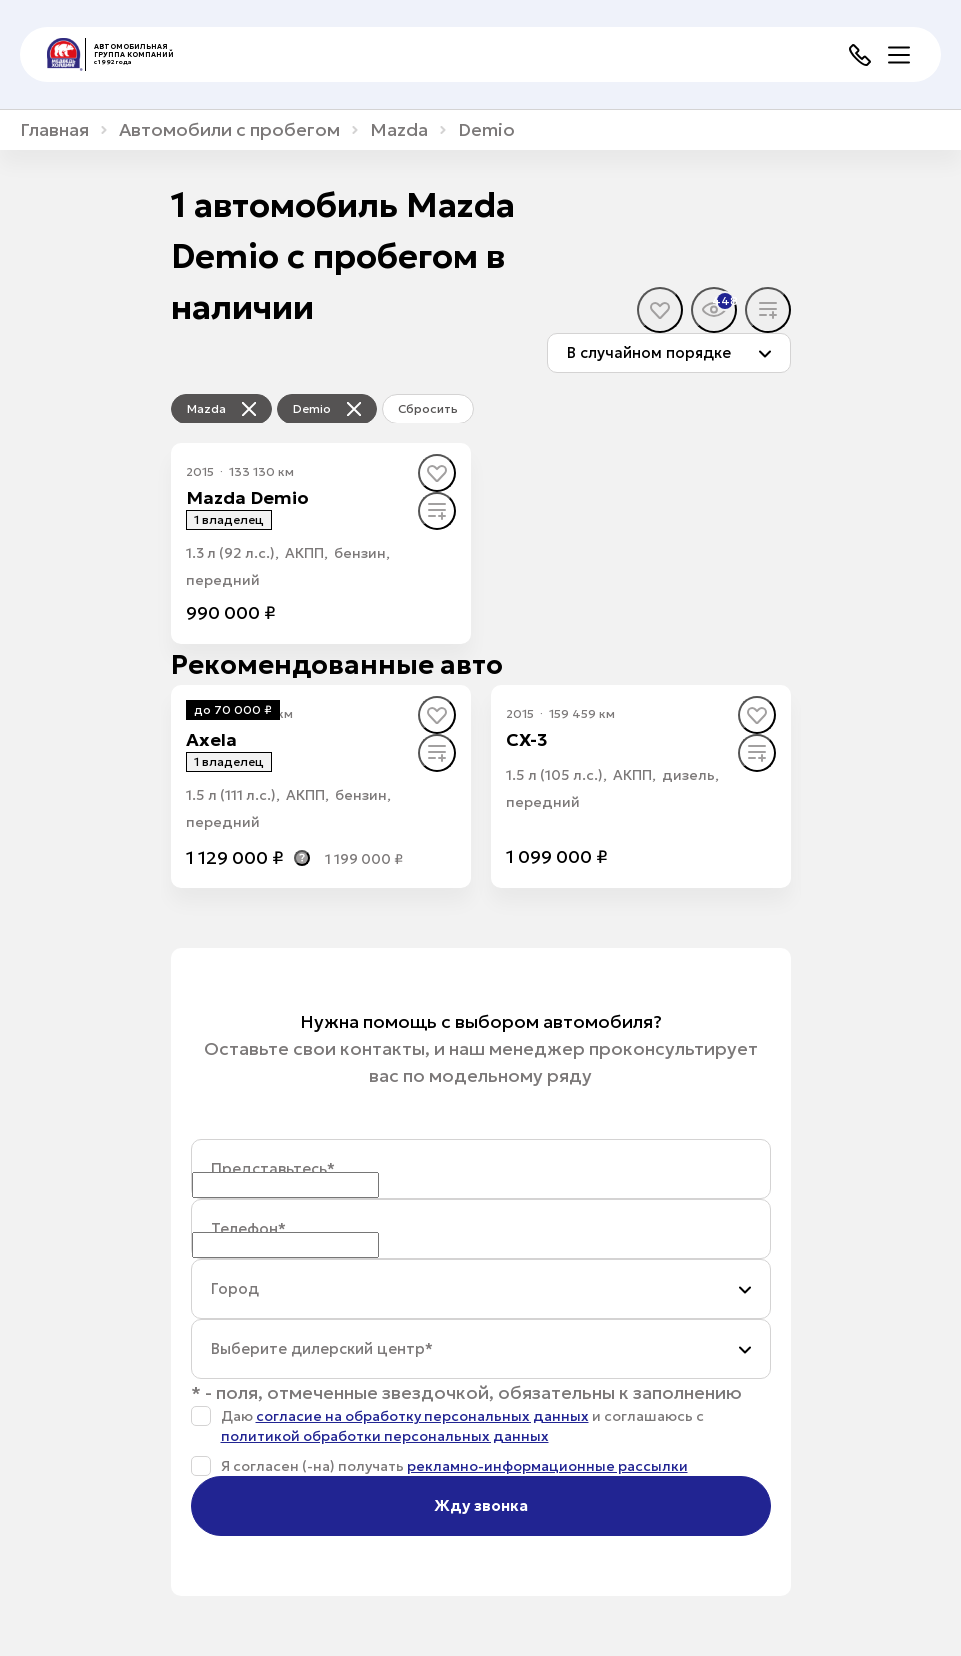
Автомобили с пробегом (229, 130)
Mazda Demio (247, 497)
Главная (54, 130)
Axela (211, 739)
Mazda (399, 130)
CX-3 (527, 739)
